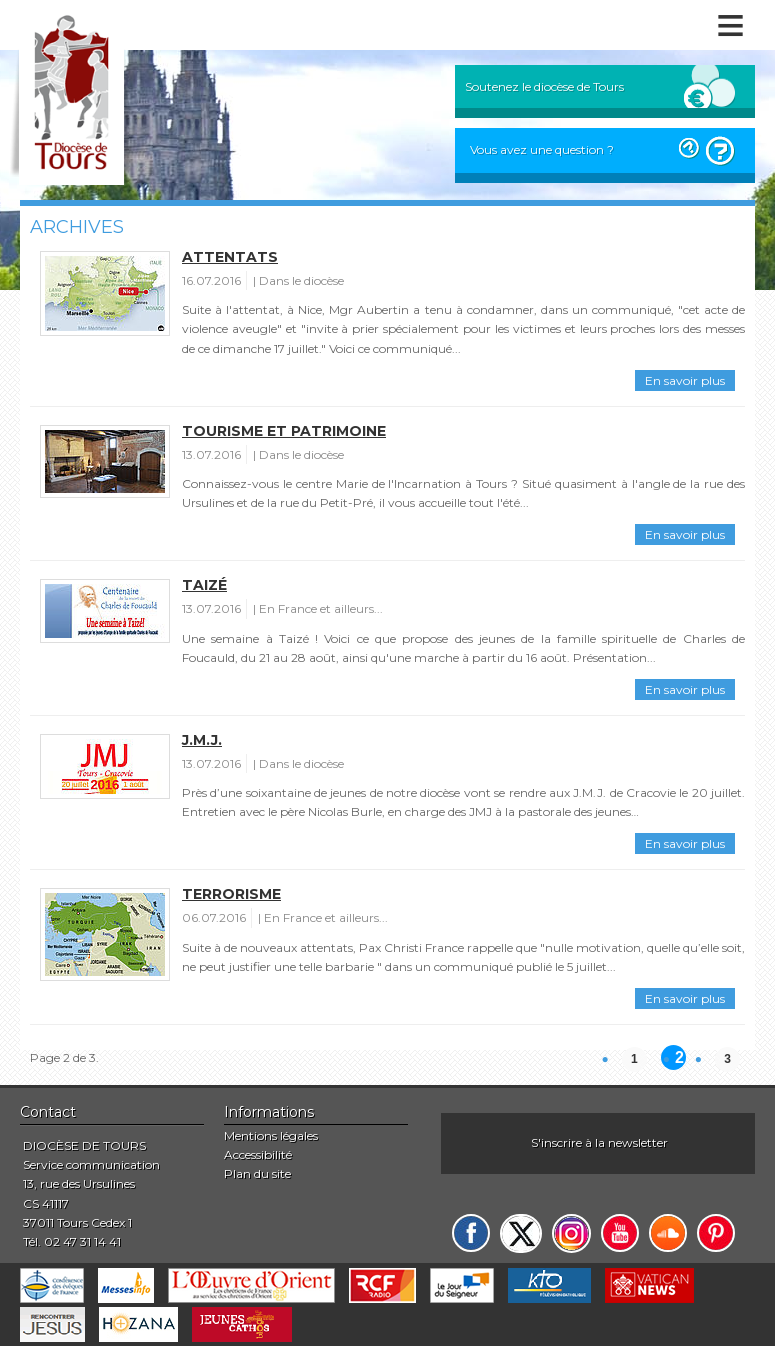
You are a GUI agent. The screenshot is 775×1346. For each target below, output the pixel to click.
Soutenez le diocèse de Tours (544, 86)
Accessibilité (258, 1154)
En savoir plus (685, 380)
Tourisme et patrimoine (284, 431)
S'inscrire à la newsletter (599, 1142)
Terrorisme (231, 894)
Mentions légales (271, 1135)
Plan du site (257, 1173)
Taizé (204, 585)
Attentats (230, 257)
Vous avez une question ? (542, 149)
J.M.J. (202, 740)
